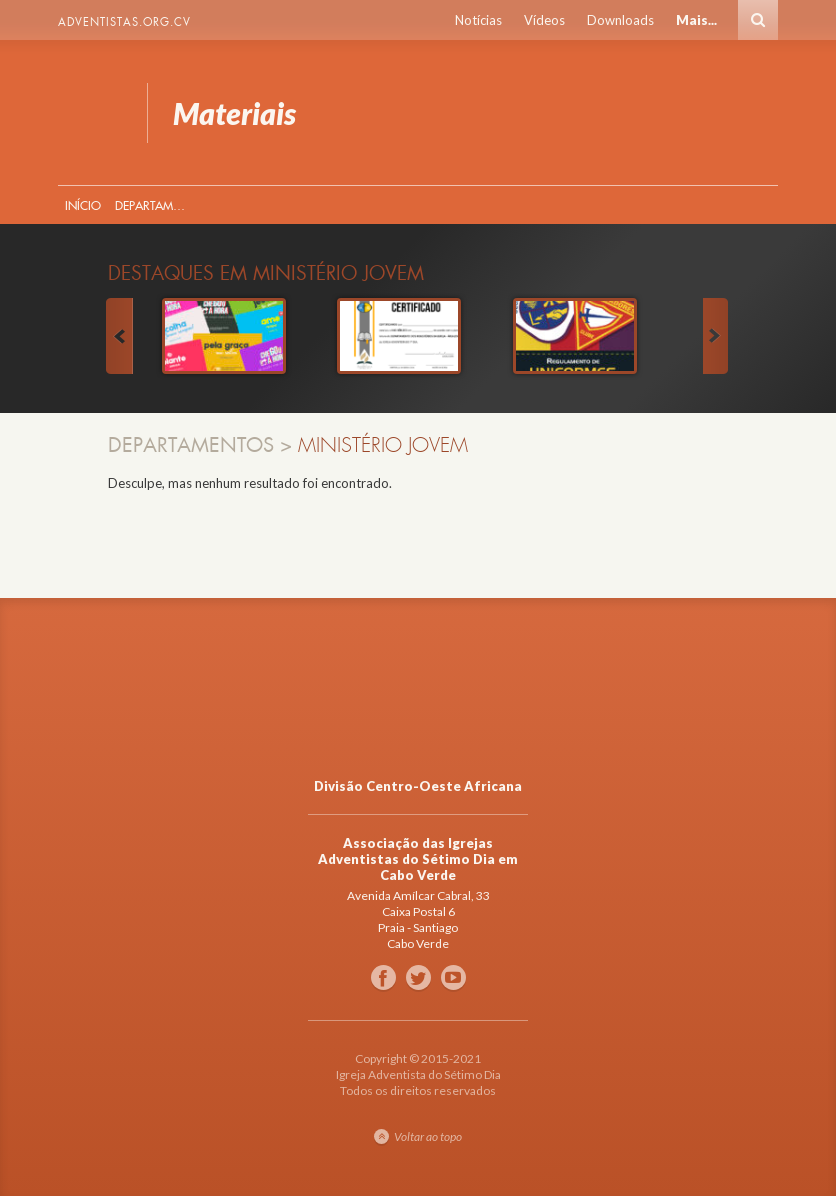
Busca (758, 20)
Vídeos (544, 20)
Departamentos (154, 205)
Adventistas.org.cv (124, 22)
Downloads (620, 20)
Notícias (478, 20)
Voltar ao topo (428, 1136)
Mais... (696, 20)
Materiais (90, 112)
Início (83, 205)
